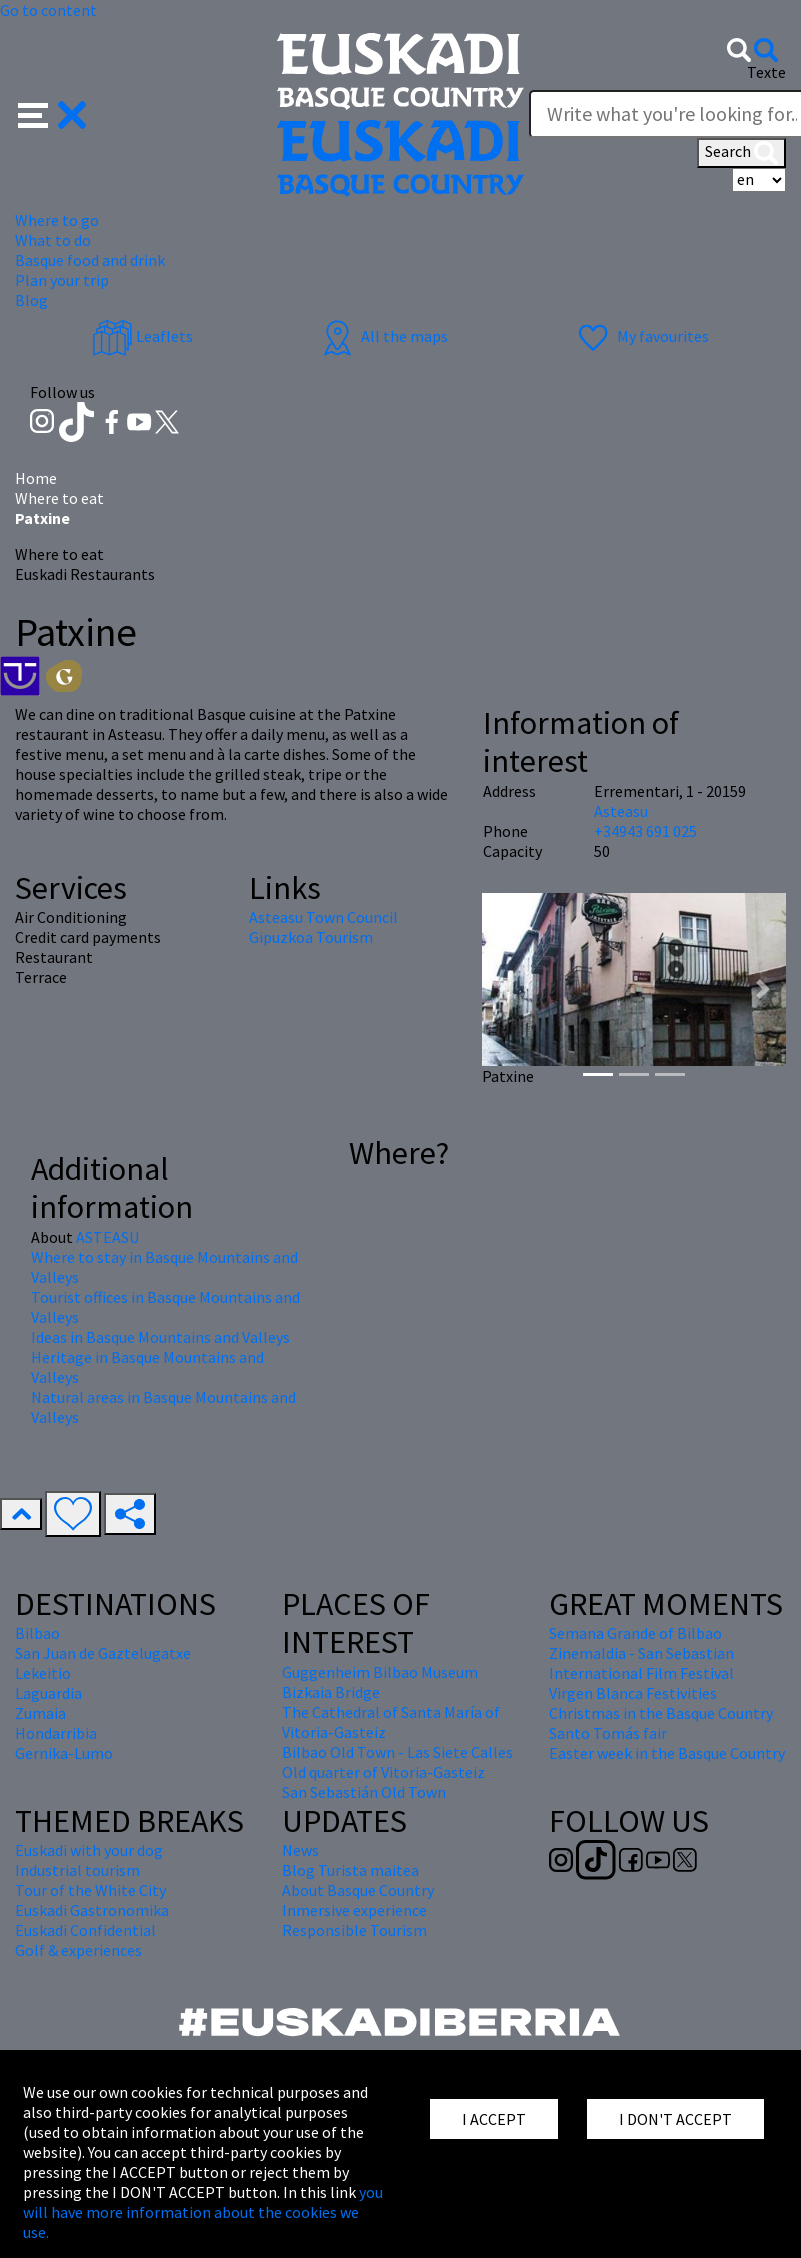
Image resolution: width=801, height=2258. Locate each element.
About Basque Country (358, 1890)
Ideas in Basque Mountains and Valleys (160, 1337)
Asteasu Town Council (323, 917)
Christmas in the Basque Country (661, 1713)
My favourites (641, 336)
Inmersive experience (354, 1910)
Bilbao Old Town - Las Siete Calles (397, 1752)
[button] (52, 113)
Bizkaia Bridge (331, 1692)
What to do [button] (53, 240)
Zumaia (40, 1713)
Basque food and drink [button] (90, 260)
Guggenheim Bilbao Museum (380, 1672)
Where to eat (59, 498)
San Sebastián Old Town (364, 1792)
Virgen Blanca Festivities (633, 1693)
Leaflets (142, 336)
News (300, 1850)
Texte (766, 72)
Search (741, 153)
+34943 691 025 (645, 831)
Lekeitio (43, 1673)
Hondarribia (56, 1733)
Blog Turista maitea (350, 1870)
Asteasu (621, 811)
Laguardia (48, 1693)
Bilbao (37, 1633)
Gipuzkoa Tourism (311, 937)
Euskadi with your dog (89, 1850)
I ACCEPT (494, 2119)
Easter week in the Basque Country (667, 1753)
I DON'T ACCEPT (675, 2119)
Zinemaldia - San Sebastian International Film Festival (641, 1663)
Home (36, 478)
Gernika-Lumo (64, 1753)
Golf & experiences (78, 1950)
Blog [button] (31, 300)
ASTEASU (107, 1237)
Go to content (48, 10)
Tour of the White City (90, 1890)
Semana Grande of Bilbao (635, 1633)
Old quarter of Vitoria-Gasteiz (383, 1772)
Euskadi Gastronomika (92, 1910)
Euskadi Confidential (85, 1930)
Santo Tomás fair (608, 1733)
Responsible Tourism (354, 1930)
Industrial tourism (77, 1870)
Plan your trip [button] (62, 280)
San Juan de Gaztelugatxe (103, 1653)
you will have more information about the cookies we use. (203, 2212)
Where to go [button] (57, 220)
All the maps (382, 336)
